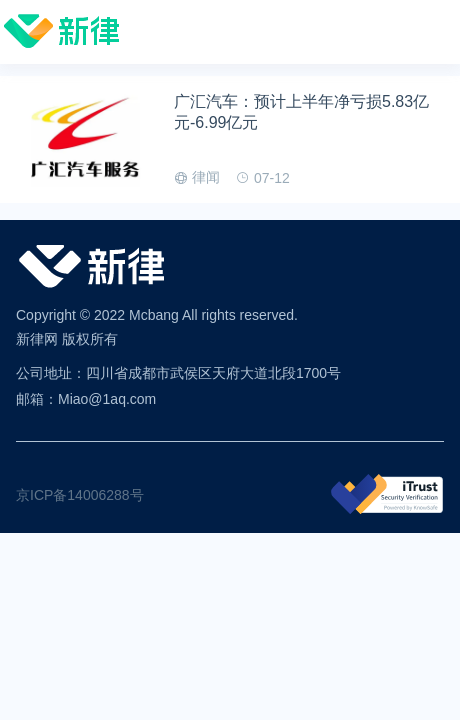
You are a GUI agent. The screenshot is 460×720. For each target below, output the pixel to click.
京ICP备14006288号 (80, 495)
